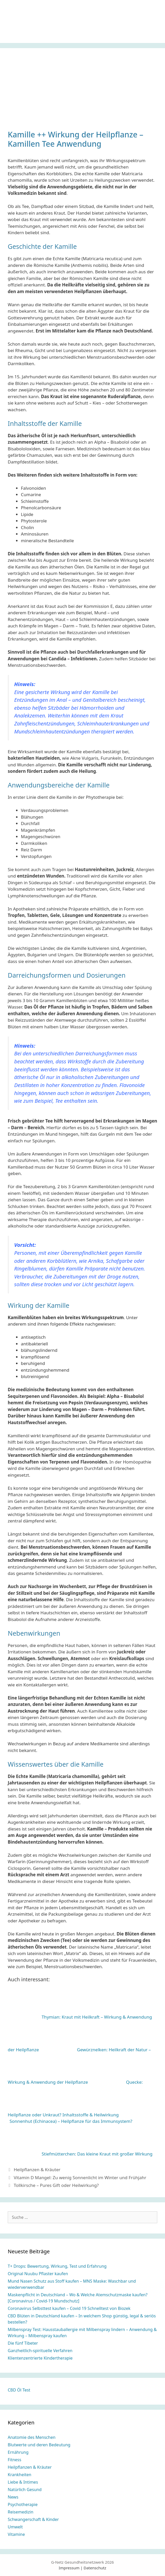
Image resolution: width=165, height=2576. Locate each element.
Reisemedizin (20, 2512)
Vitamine (16, 2534)
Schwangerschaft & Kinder (33, 2519)
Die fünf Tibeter (23, 2343)
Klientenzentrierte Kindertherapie (40, 2358)
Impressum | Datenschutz (82, 2567)
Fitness (14, 2460)
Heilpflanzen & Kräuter (37, 2169)
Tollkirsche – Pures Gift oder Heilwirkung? (56, 2185)
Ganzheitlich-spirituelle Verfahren (40, 2350)
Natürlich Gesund (25, 2489)
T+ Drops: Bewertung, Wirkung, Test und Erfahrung (57, 2266)
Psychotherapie (23, 2504)
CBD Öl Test (19, 2390)
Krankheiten (19, 2474)
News (13, 2497)
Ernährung (18, 2452)
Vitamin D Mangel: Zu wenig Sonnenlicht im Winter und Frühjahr (80, 2177)
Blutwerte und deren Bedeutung (39, 2445)
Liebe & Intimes (23, 2482)
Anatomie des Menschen (31, 2437)
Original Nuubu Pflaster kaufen (38, 2273)
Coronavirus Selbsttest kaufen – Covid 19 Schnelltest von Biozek (69, 2308)
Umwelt (15, 2527)
